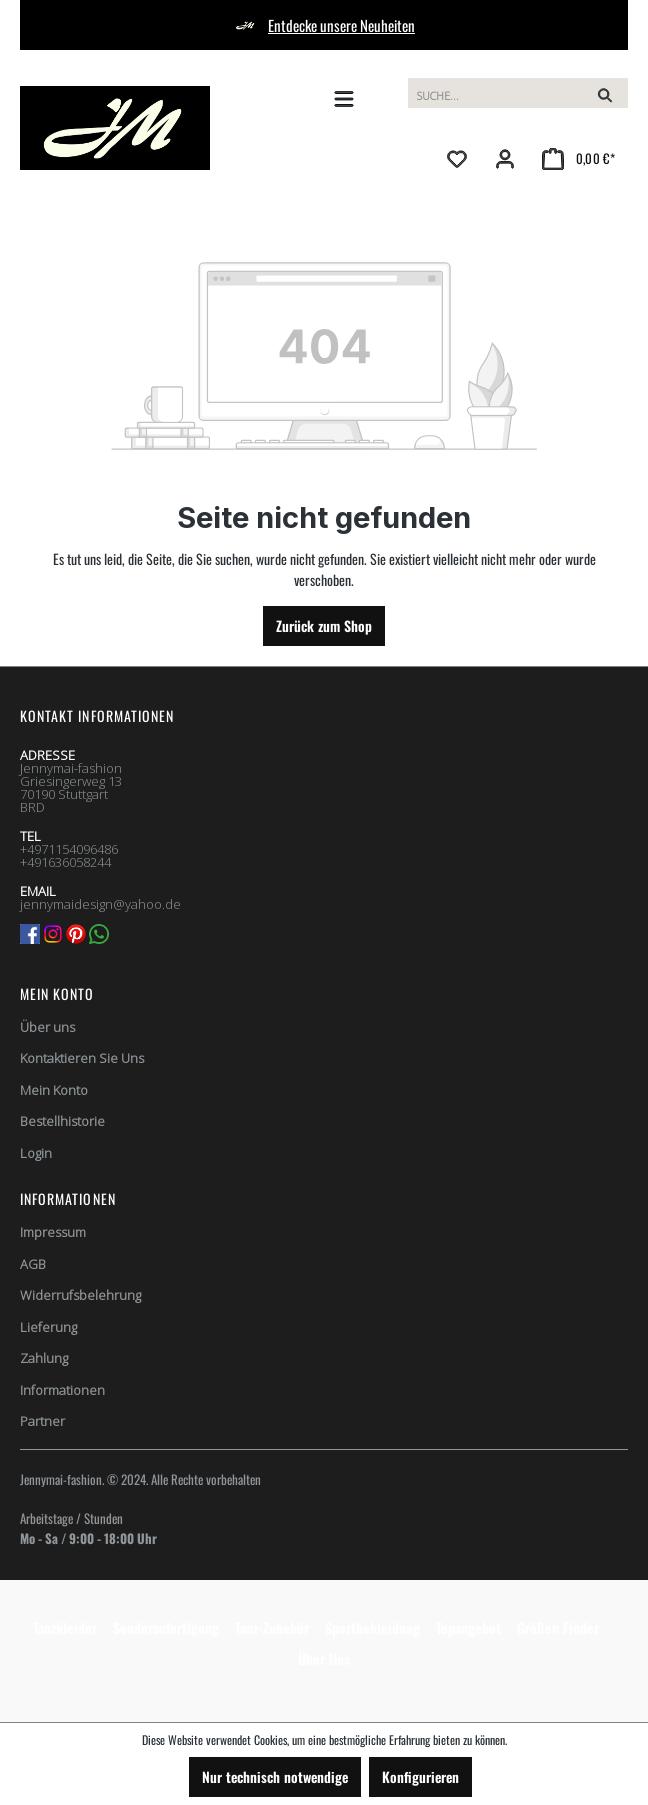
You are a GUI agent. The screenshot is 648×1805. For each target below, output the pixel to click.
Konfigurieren (420, 1776)
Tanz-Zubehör (272, 1627)
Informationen (62, 1390)
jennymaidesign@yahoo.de (100, 904)
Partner (42, 1421)
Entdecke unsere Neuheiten (341, 25)
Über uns (47, 1027)
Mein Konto (57, 993)
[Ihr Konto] (505, 158)
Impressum (53, 1232)
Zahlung (44, 1358)
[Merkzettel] (457, 158)
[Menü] (344, 98)
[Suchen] (605, 93)
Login (36, 1153)
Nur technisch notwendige (275, 1776)
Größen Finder (558, 1627)
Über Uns (324, 1658)
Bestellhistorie (62, 1121)
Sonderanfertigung (166, 1627)
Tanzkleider (65, 1627)
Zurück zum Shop (324, 625)
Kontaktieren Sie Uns (82, 1058)
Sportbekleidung (372, 1627)
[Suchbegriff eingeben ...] (495, 93)
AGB (33, 1264)
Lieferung (48, 1327)
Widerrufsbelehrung (80, 1295)
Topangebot (468, 1627)
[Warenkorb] (578, 158)
